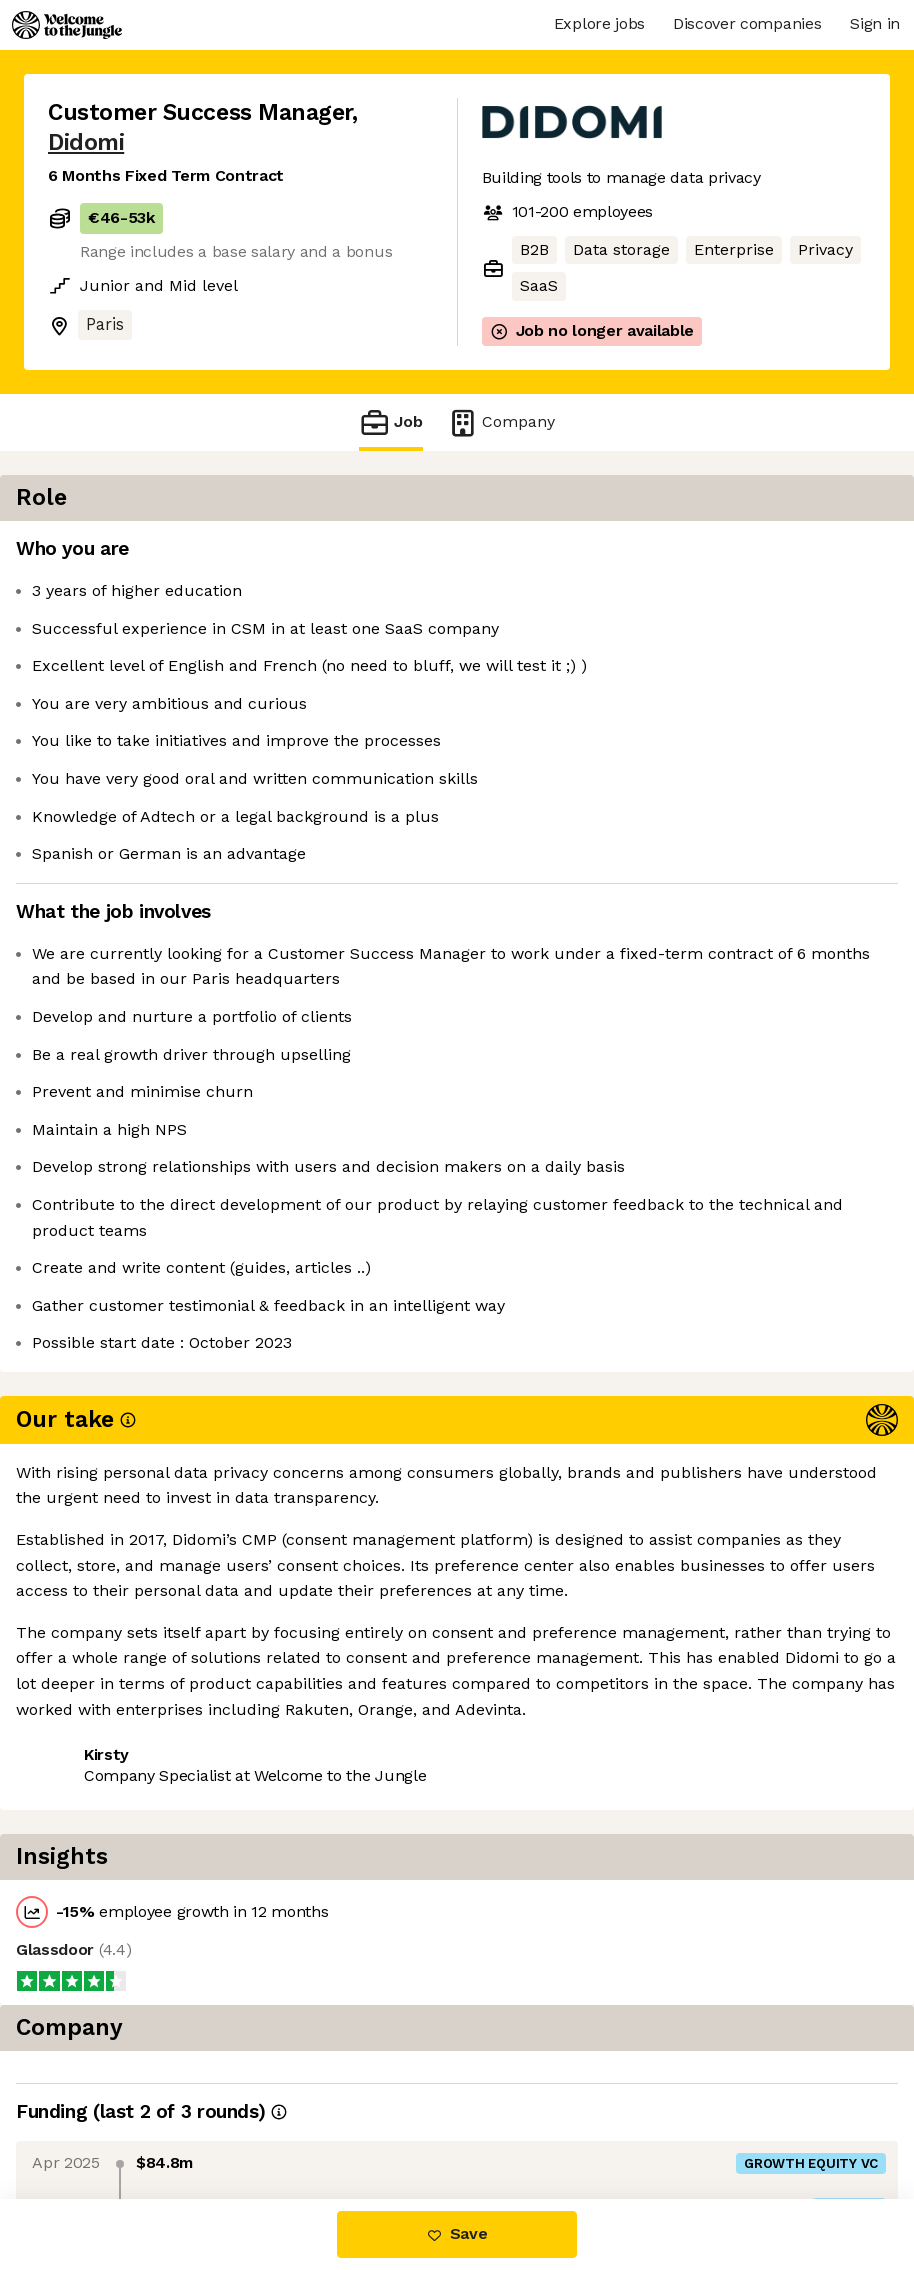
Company (501, 422)
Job (391, 422)
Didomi (86, 142)
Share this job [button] (103, 1677)
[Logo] (67, 25)
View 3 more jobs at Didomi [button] (295, 1677)
